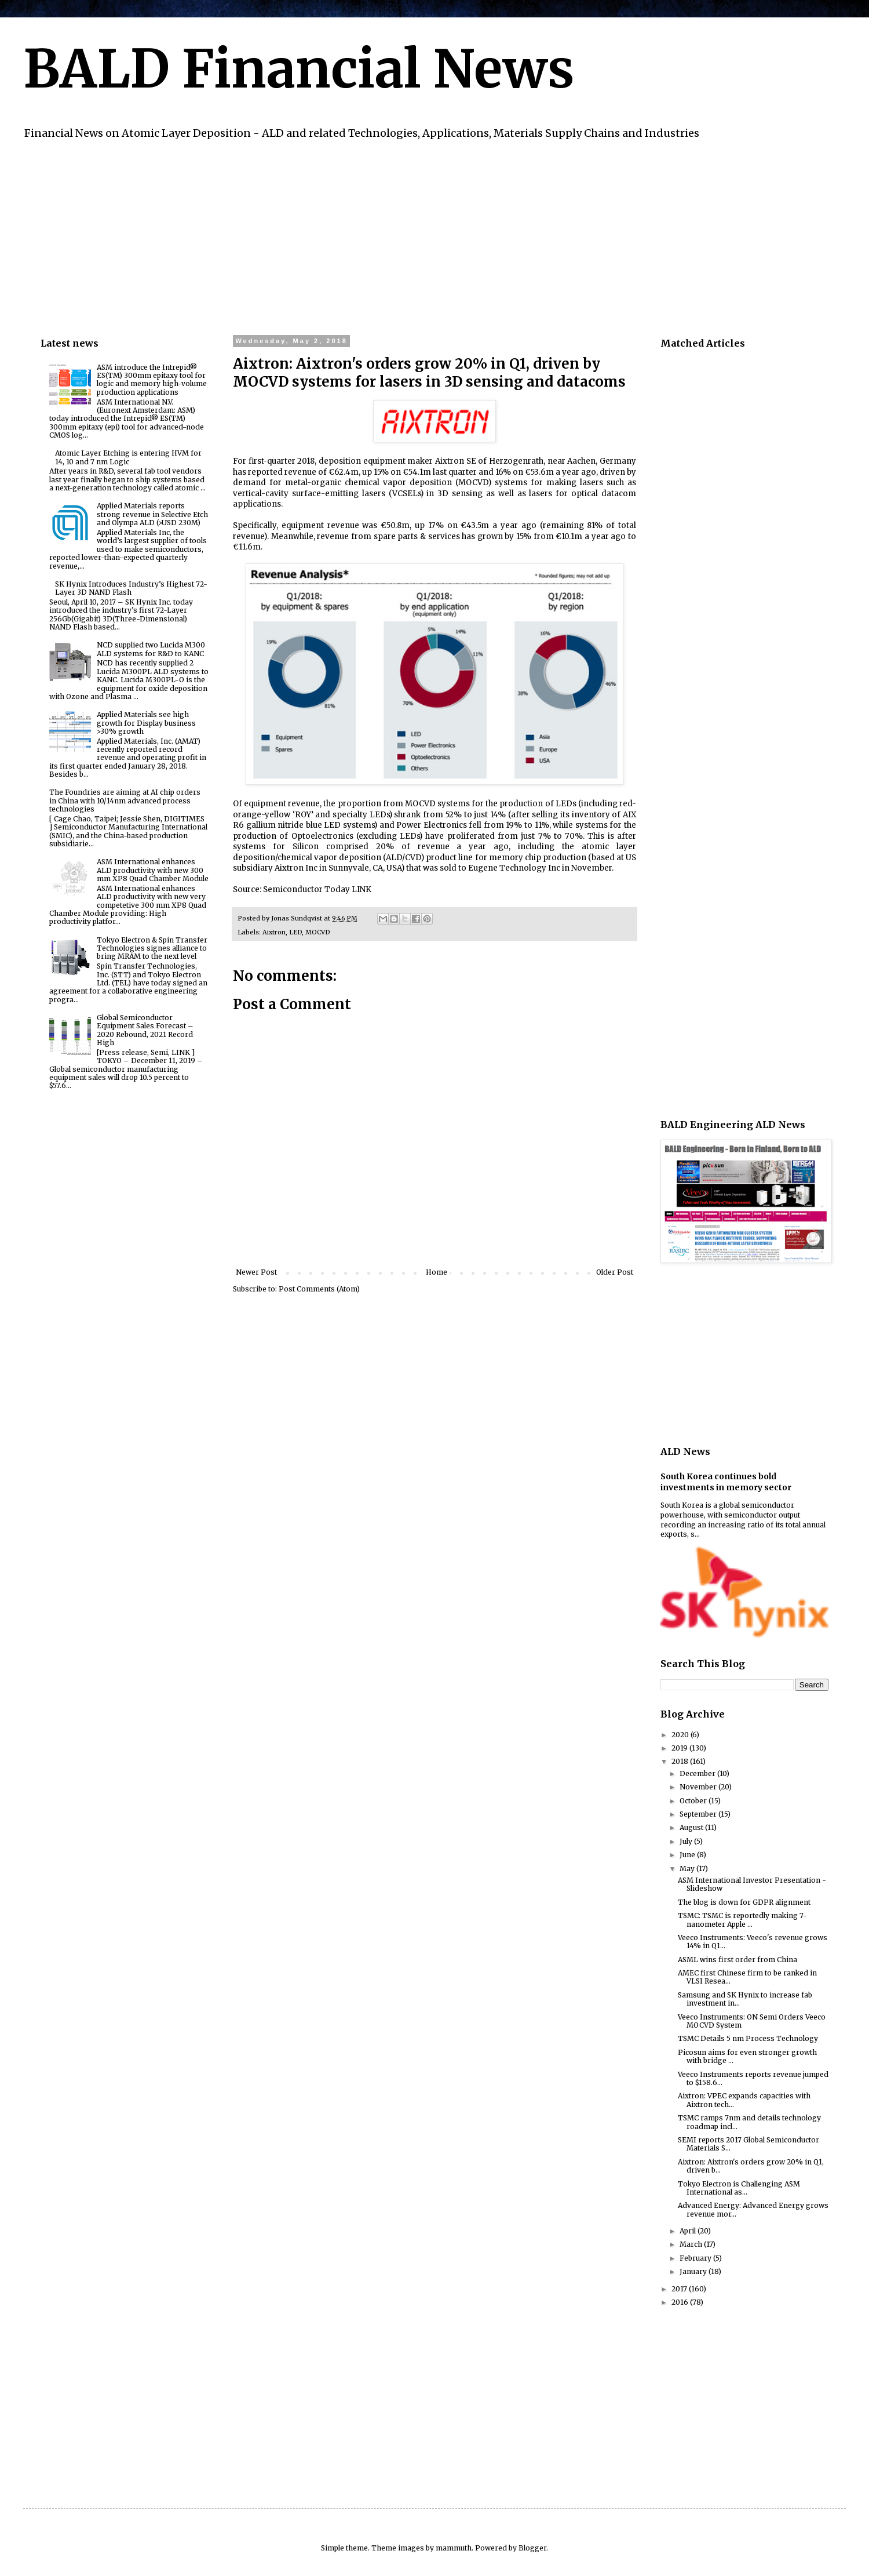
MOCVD (317, 932)
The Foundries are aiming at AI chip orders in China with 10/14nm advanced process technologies (124, 800)
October (694, 1800)
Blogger (532, 2548)
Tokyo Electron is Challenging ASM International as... (739, 2188)
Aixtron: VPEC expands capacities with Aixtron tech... (744, 2099)
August (692, 1827)
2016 (680, 2302)
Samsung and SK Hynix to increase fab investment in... (745, 1999)
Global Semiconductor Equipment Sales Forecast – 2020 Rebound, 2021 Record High (145, 1030)
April (689, 2230)
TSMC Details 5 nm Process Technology (748, 2038)
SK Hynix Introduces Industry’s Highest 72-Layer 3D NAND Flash (131, 588)
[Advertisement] (388, 236)
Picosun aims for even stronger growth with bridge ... (747, 2056)
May (688, 1868)
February (696, 2258)
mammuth (454, 2548)
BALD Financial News (298, 69)
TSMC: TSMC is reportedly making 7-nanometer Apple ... (742, 1919)
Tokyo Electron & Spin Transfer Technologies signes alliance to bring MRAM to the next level (152, 948)
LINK (361, 889)
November (699, 1786)
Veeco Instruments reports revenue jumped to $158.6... (753, 2078)
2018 (680, 1761)
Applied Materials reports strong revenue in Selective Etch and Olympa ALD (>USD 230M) (152, 514)
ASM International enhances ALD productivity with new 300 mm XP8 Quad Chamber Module (153, 870)
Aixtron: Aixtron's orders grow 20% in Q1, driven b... (751, 2165)
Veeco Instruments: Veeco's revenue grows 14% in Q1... (752, 1941)
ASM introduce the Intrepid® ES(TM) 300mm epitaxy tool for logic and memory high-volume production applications (152, 379)
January (694, 2271)
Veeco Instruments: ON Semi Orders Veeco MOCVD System (752, 2021)
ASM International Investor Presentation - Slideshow (752, 1884)
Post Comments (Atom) (319, 1289)
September (699, 1814)
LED (295, 932)
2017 (680, 2288)
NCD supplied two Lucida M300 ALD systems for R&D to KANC (151, 649)
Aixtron (274, 932)
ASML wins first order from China (737, 1959)
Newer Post (256, 1272)
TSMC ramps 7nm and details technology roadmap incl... (749, 2121)
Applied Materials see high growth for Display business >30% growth (146, 723)
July (687, 1841)
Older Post (614, 1272)
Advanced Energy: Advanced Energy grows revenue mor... (753, 2209)
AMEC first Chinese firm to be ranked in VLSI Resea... (747, 1977)
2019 (680, 1748)
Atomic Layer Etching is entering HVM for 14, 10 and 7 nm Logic (128, 457)
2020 (681, 1734)
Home (436, 1272)
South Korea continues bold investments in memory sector (725, 1482)
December (698, 1773)
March (692, 2244)
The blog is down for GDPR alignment (744, 1902)
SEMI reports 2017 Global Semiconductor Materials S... (748, 2143)
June (688, 1854)
